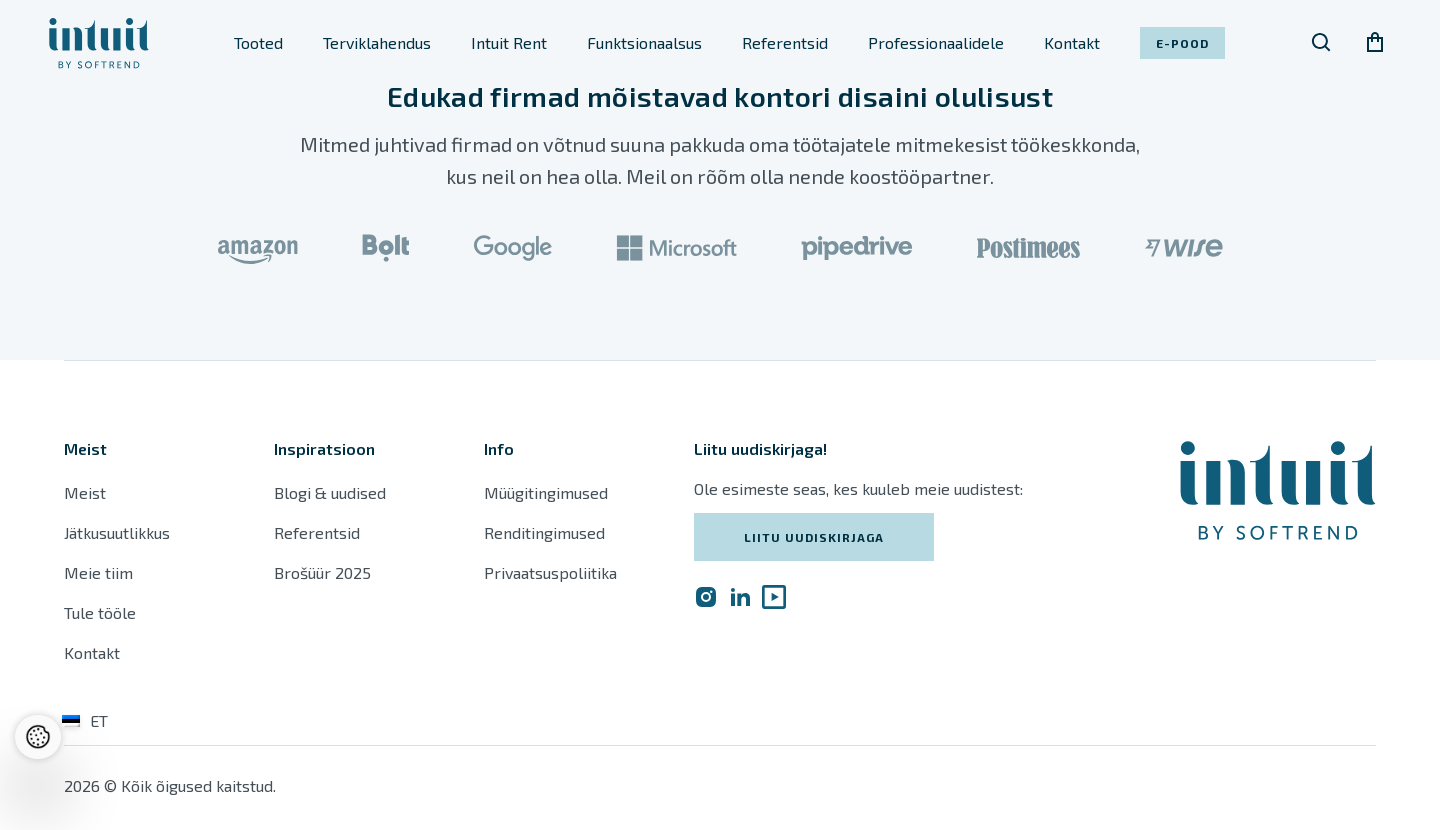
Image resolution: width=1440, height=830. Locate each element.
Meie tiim (98, 572)
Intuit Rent (509, 42)
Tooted (258, 42)
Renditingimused (546, 532)
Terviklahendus (377, 42)
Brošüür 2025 (322, 572)
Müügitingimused (546, 492)
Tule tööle (100, 612)
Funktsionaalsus (644, 42)
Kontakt (1072, 42)
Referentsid (785, 42)
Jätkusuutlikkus (117, 532)
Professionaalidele (936, 42)
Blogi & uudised (330, 492)
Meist (85, 492)
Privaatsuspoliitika (550, 572)
